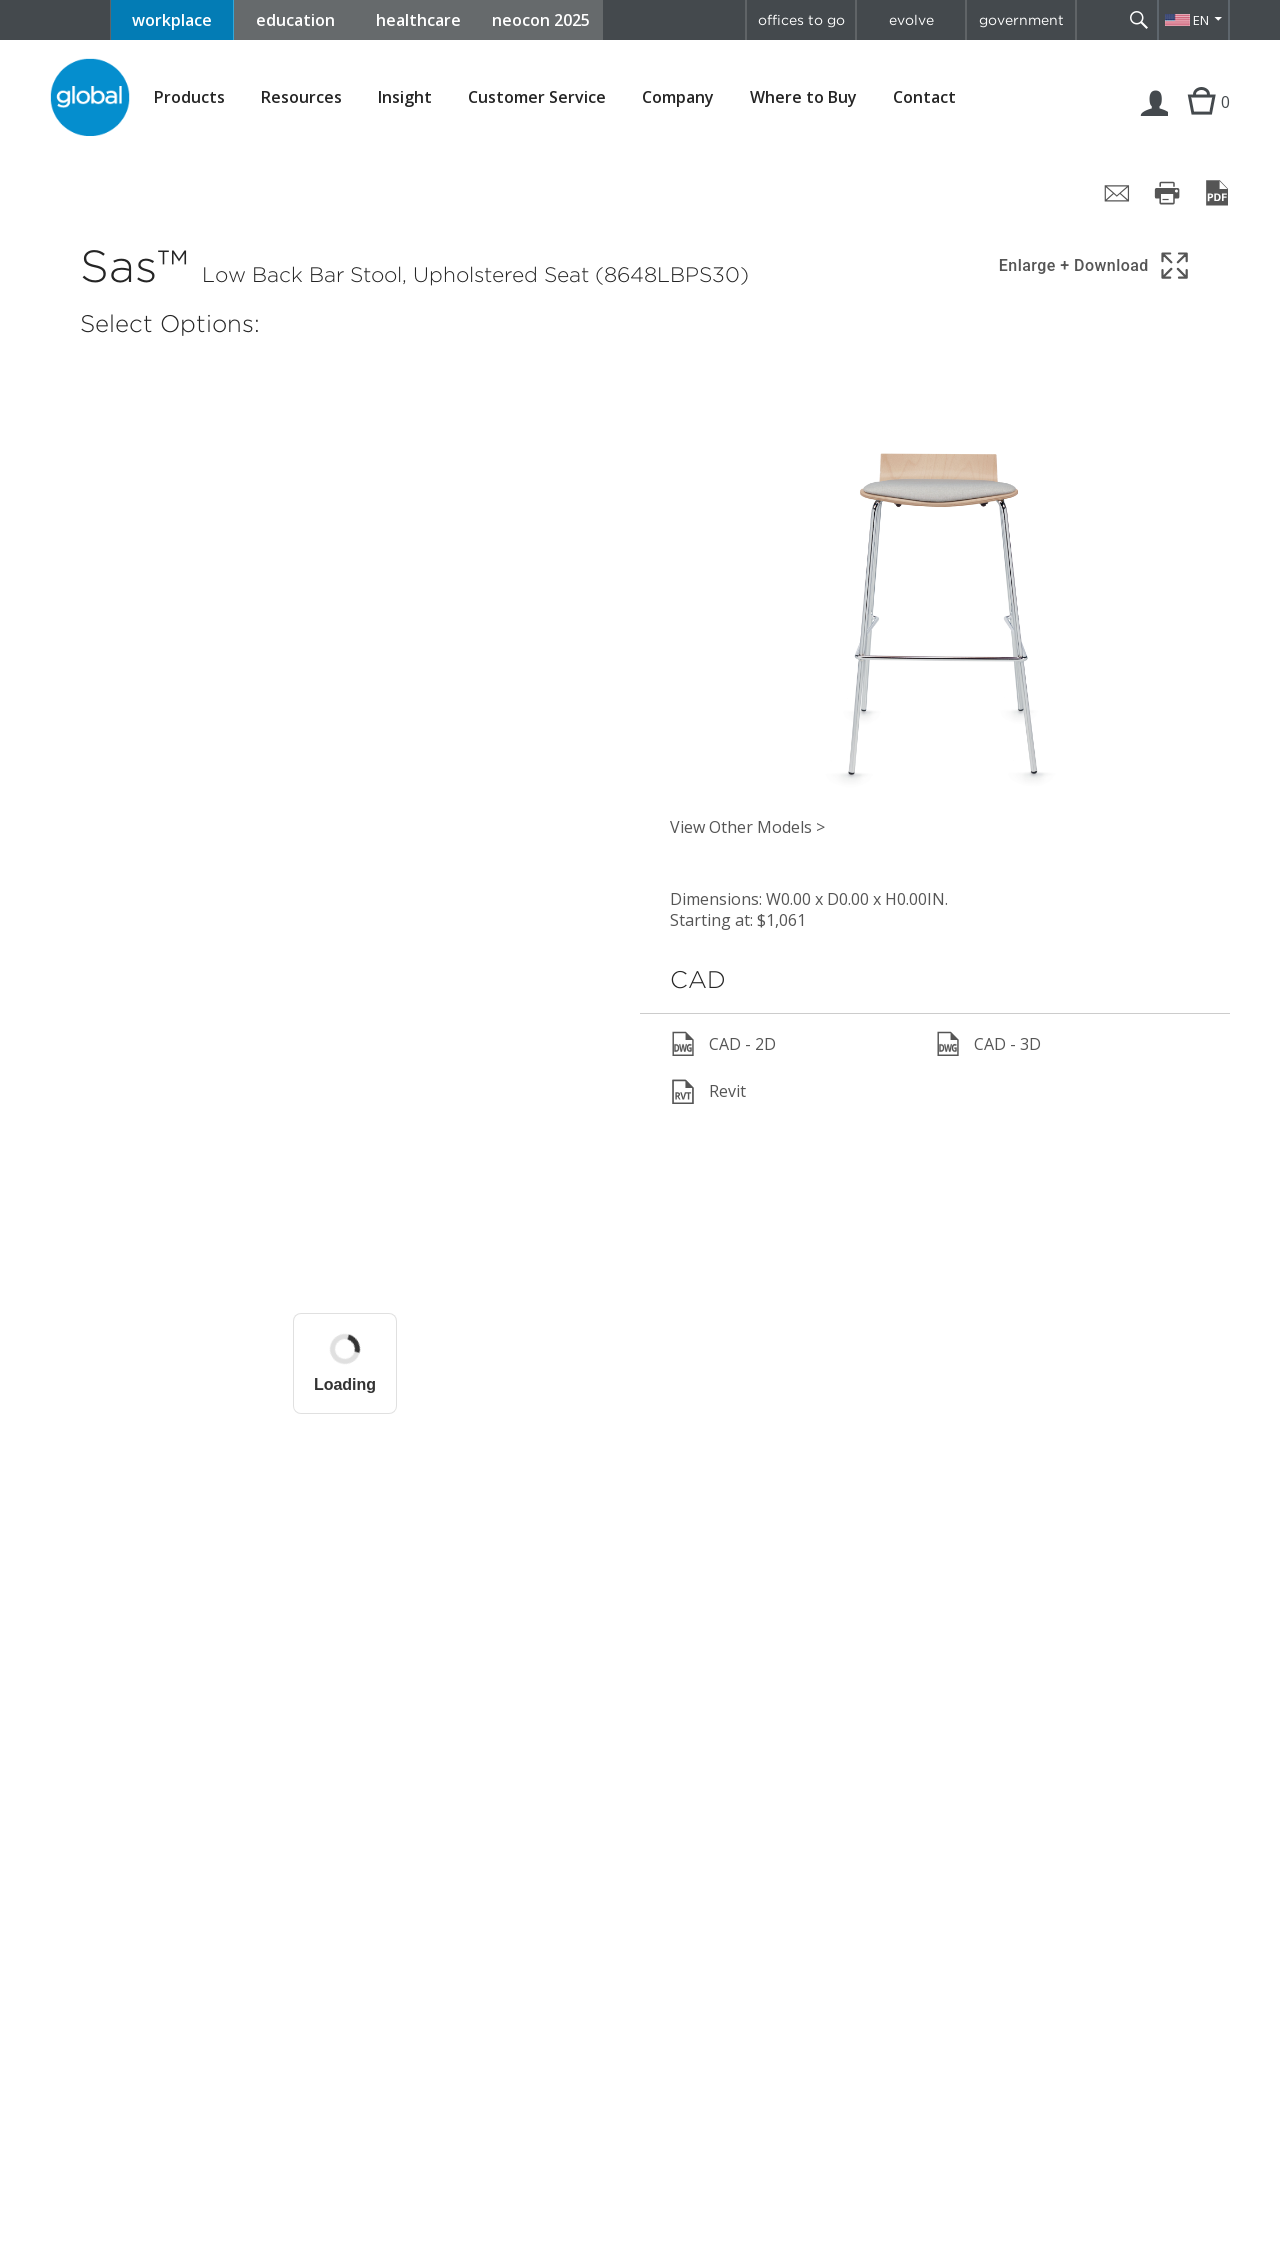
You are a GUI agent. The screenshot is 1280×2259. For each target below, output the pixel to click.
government (1021, 20)
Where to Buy (803, 97)
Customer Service (537, 97)
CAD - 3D (988, 1044)
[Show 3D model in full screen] (1095, 265)
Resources (301, 97)
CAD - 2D (723, 1044)
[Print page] (1167, 193)
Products (189, 97)
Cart (1199, 122)
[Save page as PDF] (1217, 193)
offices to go (801, 20)
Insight (405, 97)
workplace (172, 20)
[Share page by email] (1117, 193)
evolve (911, 20)
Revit (708, 1092)
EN (1201, 20)
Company (678, 97)
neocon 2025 (541, 20)
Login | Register (1155, 122)
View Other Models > (747, 827)
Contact (924, 97)
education (295, 20)
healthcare (418, 20)
